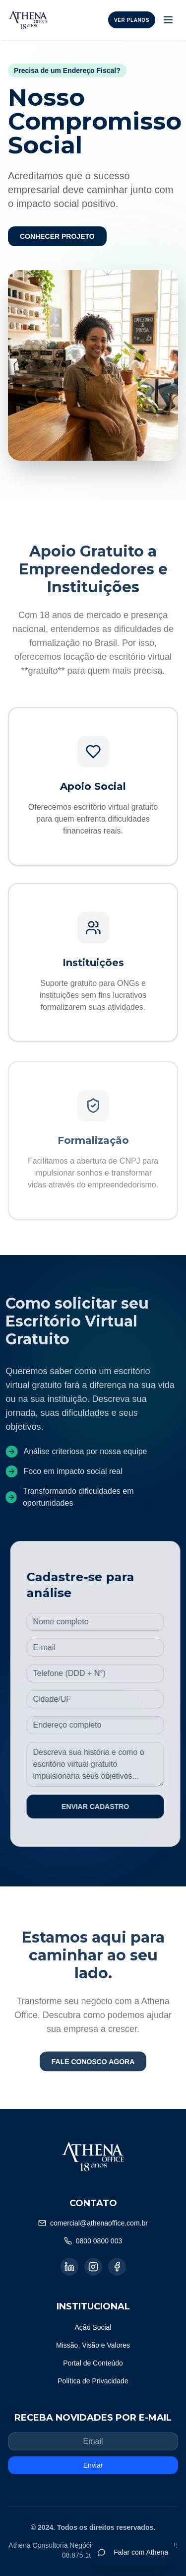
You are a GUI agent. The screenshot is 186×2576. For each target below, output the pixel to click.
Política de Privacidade (93, 2381)
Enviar (93, 2465)
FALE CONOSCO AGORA (93, 2067)
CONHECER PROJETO (57, 236)
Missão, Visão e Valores (93, 2345)
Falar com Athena (133, 2552)
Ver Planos (131, 20)
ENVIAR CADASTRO (101, 1806)
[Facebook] (117, 2267)
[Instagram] (93, 2267)
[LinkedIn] (69, 2267)
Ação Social (93, 2327)
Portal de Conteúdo (93, 2363)
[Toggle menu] (168, 20)
